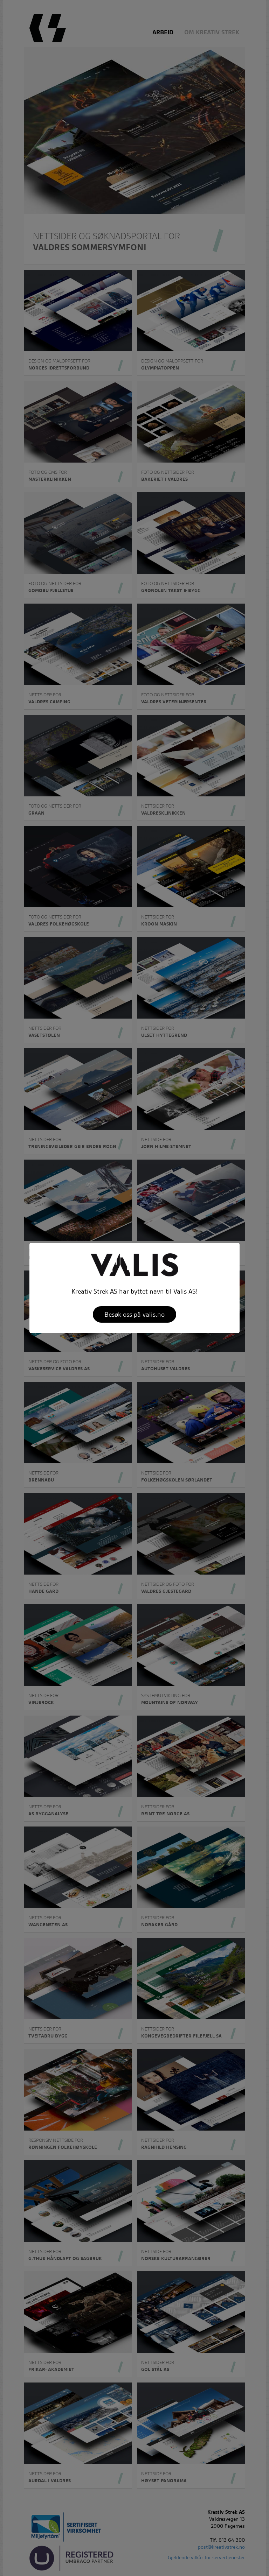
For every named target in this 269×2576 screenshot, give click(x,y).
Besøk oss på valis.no (134, 1314)
